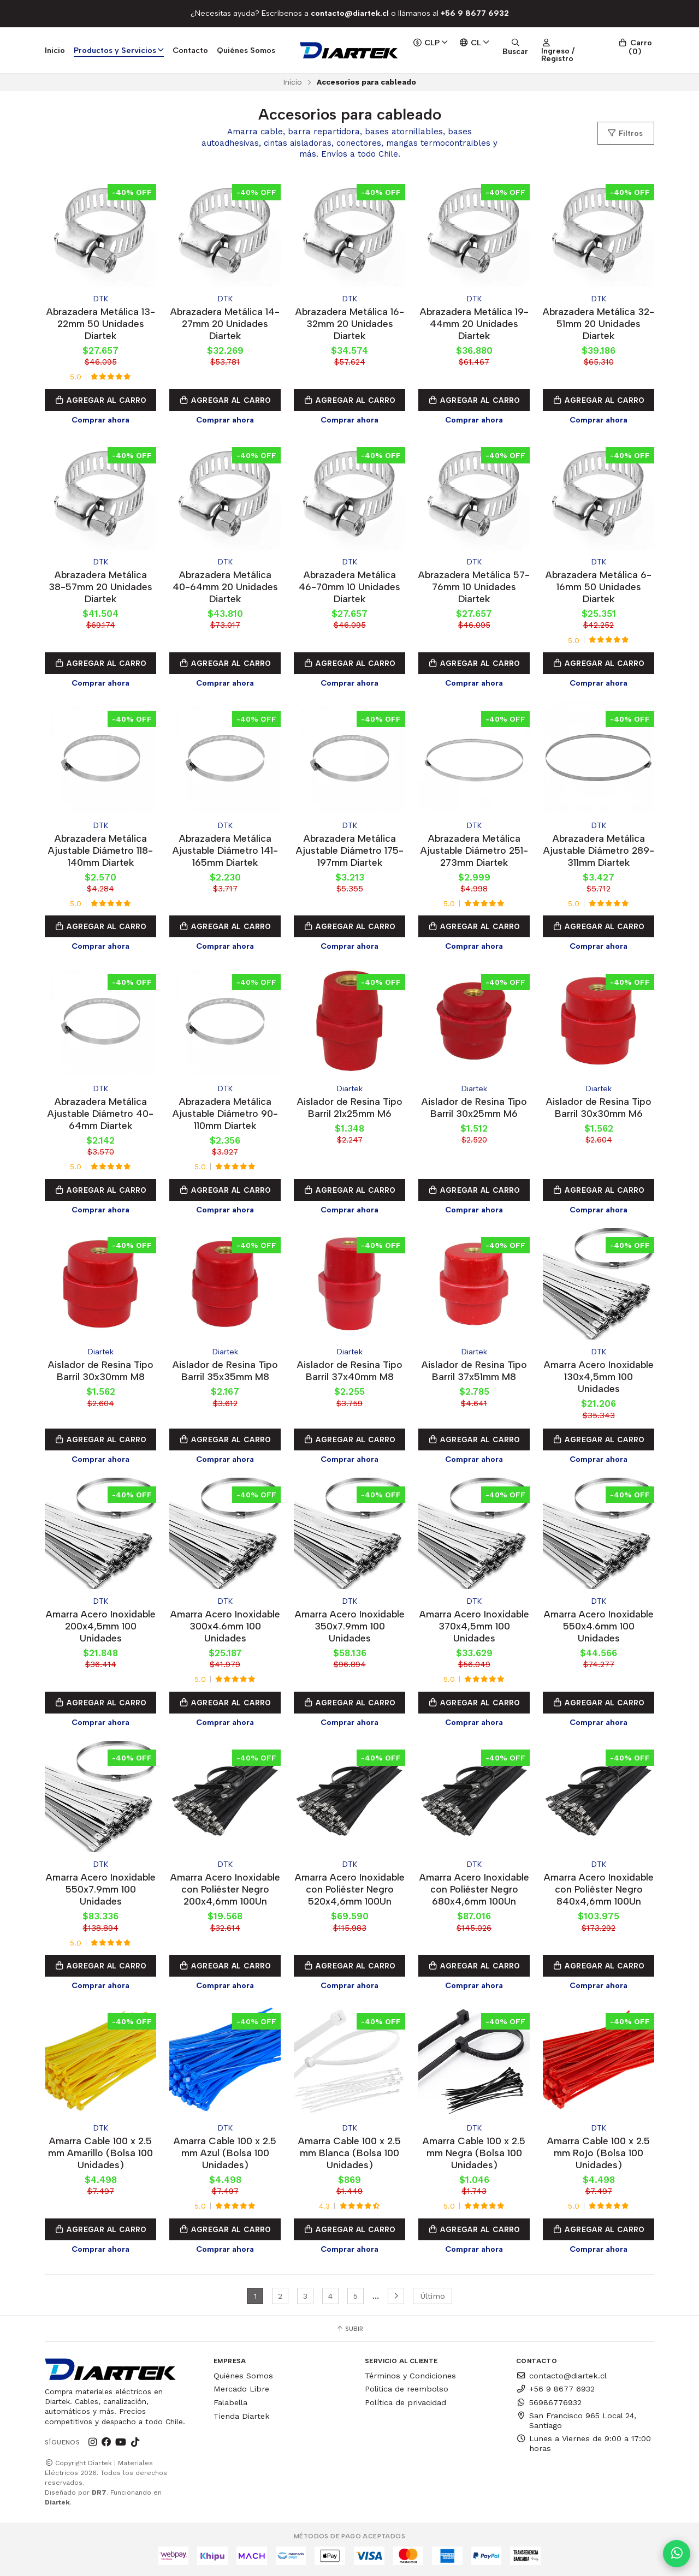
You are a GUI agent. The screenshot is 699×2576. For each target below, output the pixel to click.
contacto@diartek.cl (561, 2375)
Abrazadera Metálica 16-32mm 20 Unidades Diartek (349, 323)
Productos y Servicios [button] (119, 50)
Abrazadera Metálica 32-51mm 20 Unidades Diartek (598, 323)
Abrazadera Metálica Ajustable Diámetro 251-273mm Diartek (474, 850)
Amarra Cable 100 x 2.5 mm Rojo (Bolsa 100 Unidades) (598, 2152)
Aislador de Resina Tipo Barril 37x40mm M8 (349, 1370)
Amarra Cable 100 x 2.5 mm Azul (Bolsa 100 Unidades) (225, 2152)
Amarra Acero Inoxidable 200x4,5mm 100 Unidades (101, 1626)
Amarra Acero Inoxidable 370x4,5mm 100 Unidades (474, 1626)
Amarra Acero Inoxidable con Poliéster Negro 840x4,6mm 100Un (599, 1889)
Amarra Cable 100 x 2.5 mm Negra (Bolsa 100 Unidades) (474, 2152)
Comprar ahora (100, 419)
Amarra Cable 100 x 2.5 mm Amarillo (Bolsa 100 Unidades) (100, 2152)
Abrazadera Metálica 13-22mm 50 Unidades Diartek (100, 323)
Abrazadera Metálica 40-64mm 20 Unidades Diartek (225, 586)
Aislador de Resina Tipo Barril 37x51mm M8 (474, 1370)
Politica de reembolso (406, 2388)
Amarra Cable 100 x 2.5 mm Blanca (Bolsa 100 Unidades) (349, 2152)
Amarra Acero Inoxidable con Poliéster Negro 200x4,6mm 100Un (225, 1889)
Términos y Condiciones (410, 2375)
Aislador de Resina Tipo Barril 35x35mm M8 (225, 1370)
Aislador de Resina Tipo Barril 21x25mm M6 (349, 1107)
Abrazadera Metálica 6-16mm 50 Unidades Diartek (598, 586)
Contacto (190, 50)
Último (432, 2296)
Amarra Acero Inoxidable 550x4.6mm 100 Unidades (599, 1626)
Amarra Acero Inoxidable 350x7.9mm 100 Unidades (350, 1626)
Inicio (55, 50)
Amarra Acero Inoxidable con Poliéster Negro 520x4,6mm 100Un (350, 1889)
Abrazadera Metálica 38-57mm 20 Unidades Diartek (100, 586)
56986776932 (549, 2402)
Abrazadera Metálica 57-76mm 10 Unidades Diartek (474, 586)
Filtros (625, 133)
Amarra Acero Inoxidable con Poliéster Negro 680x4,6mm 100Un (474, 1889)
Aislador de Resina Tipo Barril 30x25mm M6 (474, 1107)
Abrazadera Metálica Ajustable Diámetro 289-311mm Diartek (598, 850)
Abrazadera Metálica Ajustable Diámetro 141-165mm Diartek (225, 850)
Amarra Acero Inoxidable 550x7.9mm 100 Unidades (101, 1889)
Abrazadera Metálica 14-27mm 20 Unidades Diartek (225, 323)
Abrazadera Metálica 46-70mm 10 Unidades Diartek (349, 586)
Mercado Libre (241, 2388)
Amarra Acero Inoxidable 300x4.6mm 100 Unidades (225, 1626)
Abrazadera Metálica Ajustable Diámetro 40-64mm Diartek (100, 1113)
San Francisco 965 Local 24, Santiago (576, 2420)
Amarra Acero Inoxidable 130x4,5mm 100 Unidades (599, 1376)
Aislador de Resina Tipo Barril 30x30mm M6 (598, 1107)
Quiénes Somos (246, 50)
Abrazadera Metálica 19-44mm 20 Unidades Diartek (474, 323)
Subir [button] (349, 2329)
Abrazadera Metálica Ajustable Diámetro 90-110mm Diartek (225, 1113)
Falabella (230, 2402)
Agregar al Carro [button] (100, 400)
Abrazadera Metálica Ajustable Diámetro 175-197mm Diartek (350, 850)
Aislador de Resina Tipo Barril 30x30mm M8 (100, 1370)
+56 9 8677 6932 (555, 2388)
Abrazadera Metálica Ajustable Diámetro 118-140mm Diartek (100, 850)
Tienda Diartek (242, 2416)
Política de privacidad (405, 2402)
